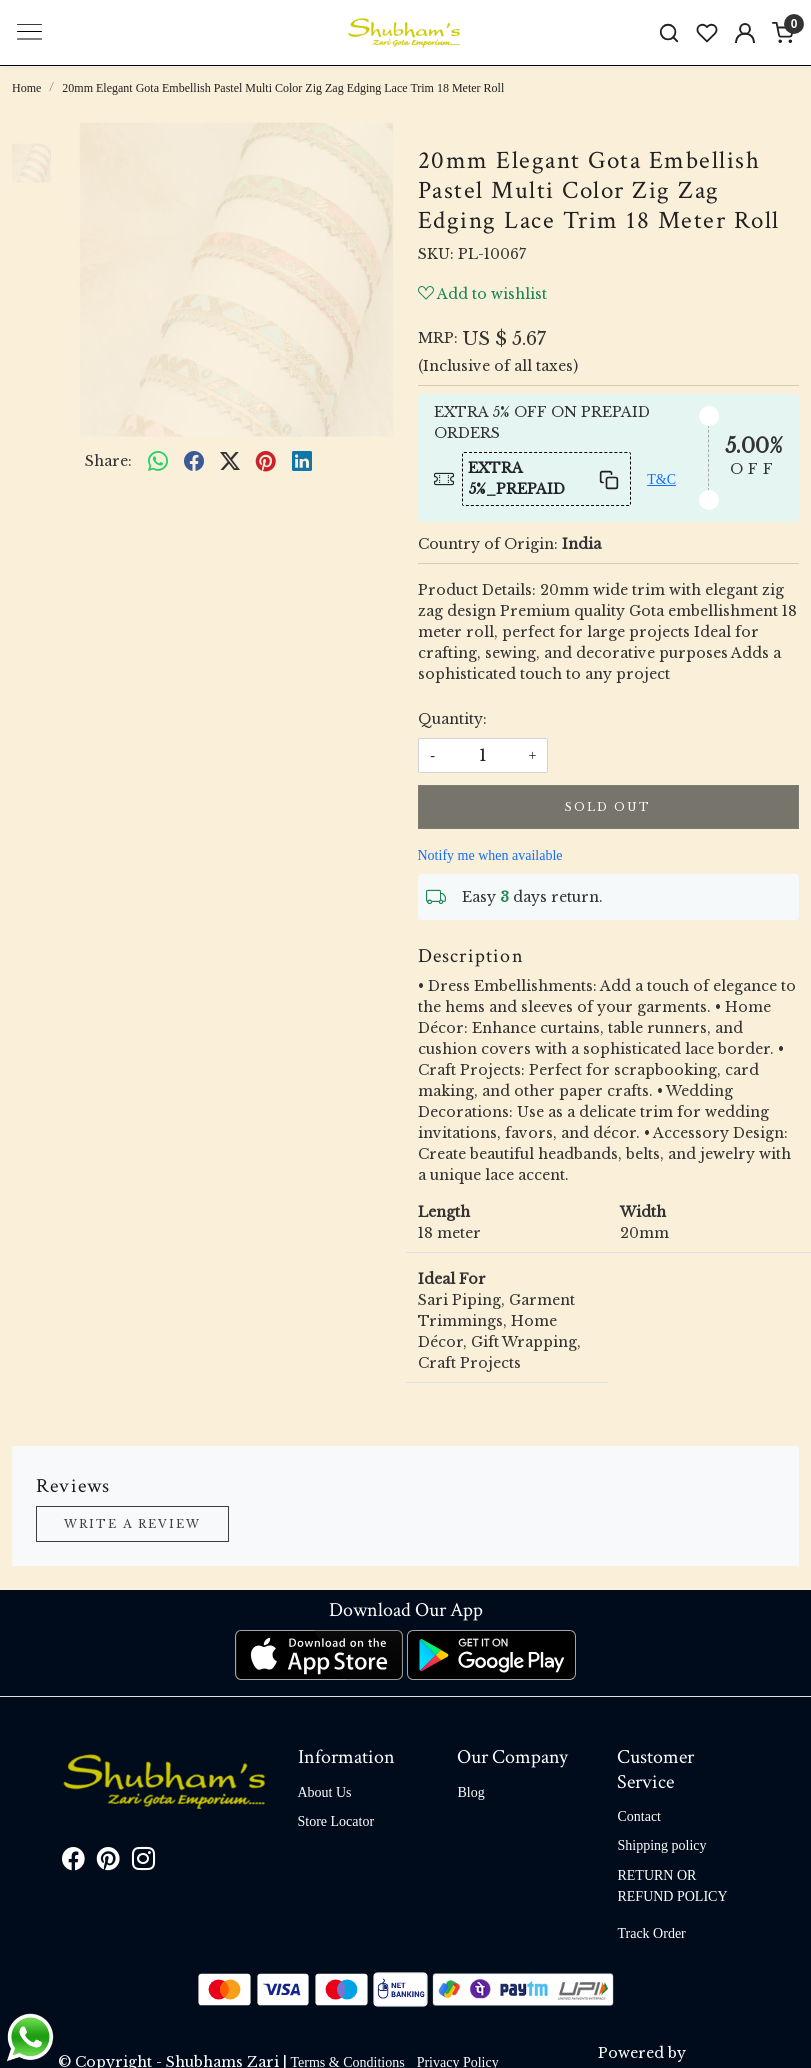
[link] (669, 32)
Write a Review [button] (132, 1524)
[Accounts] (745, 33)
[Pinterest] (108, 1862)
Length (444, 1212)
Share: (108, 461)
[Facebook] (73, 1862)
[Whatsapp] (158, 462)
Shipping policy (661, 1845)
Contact (639, 1816)
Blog (470, 1792)
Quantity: (452, 719)
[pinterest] (266, 462)
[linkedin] (302, 462)
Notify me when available (490, 855)
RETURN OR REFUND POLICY (672, 1886)
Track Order (651, 1933)
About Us (325, 1792)
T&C (661, 479)
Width (643, 1212)
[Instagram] (143, 1862)
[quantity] (483, 755)
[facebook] (194, 462)
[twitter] (230, 462)
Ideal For (452, 1279)
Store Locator (336, 1821)
